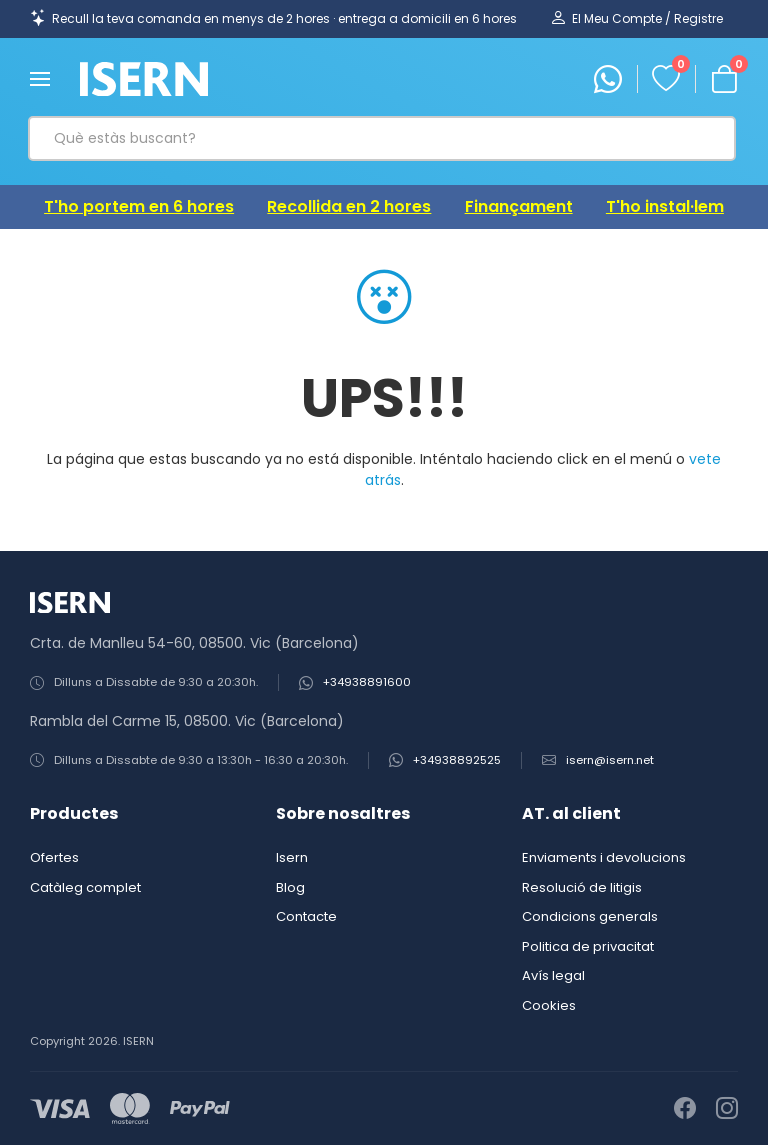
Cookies (549, 1005)
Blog (290, 887)
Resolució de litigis (582, 887)
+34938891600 (367, 682)
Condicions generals (590, 916)
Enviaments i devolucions (604, 857)
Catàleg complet (85, 887)
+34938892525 (457, 760)
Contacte (306, 916)
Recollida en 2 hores (349, 206)
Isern (292, 857)
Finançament (519, 206)
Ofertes (54, 857)
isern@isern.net (610, 760)
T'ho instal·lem (665, 206)
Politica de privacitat (588, 946)
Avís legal (553, 975)
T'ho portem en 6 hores (139, 206)
